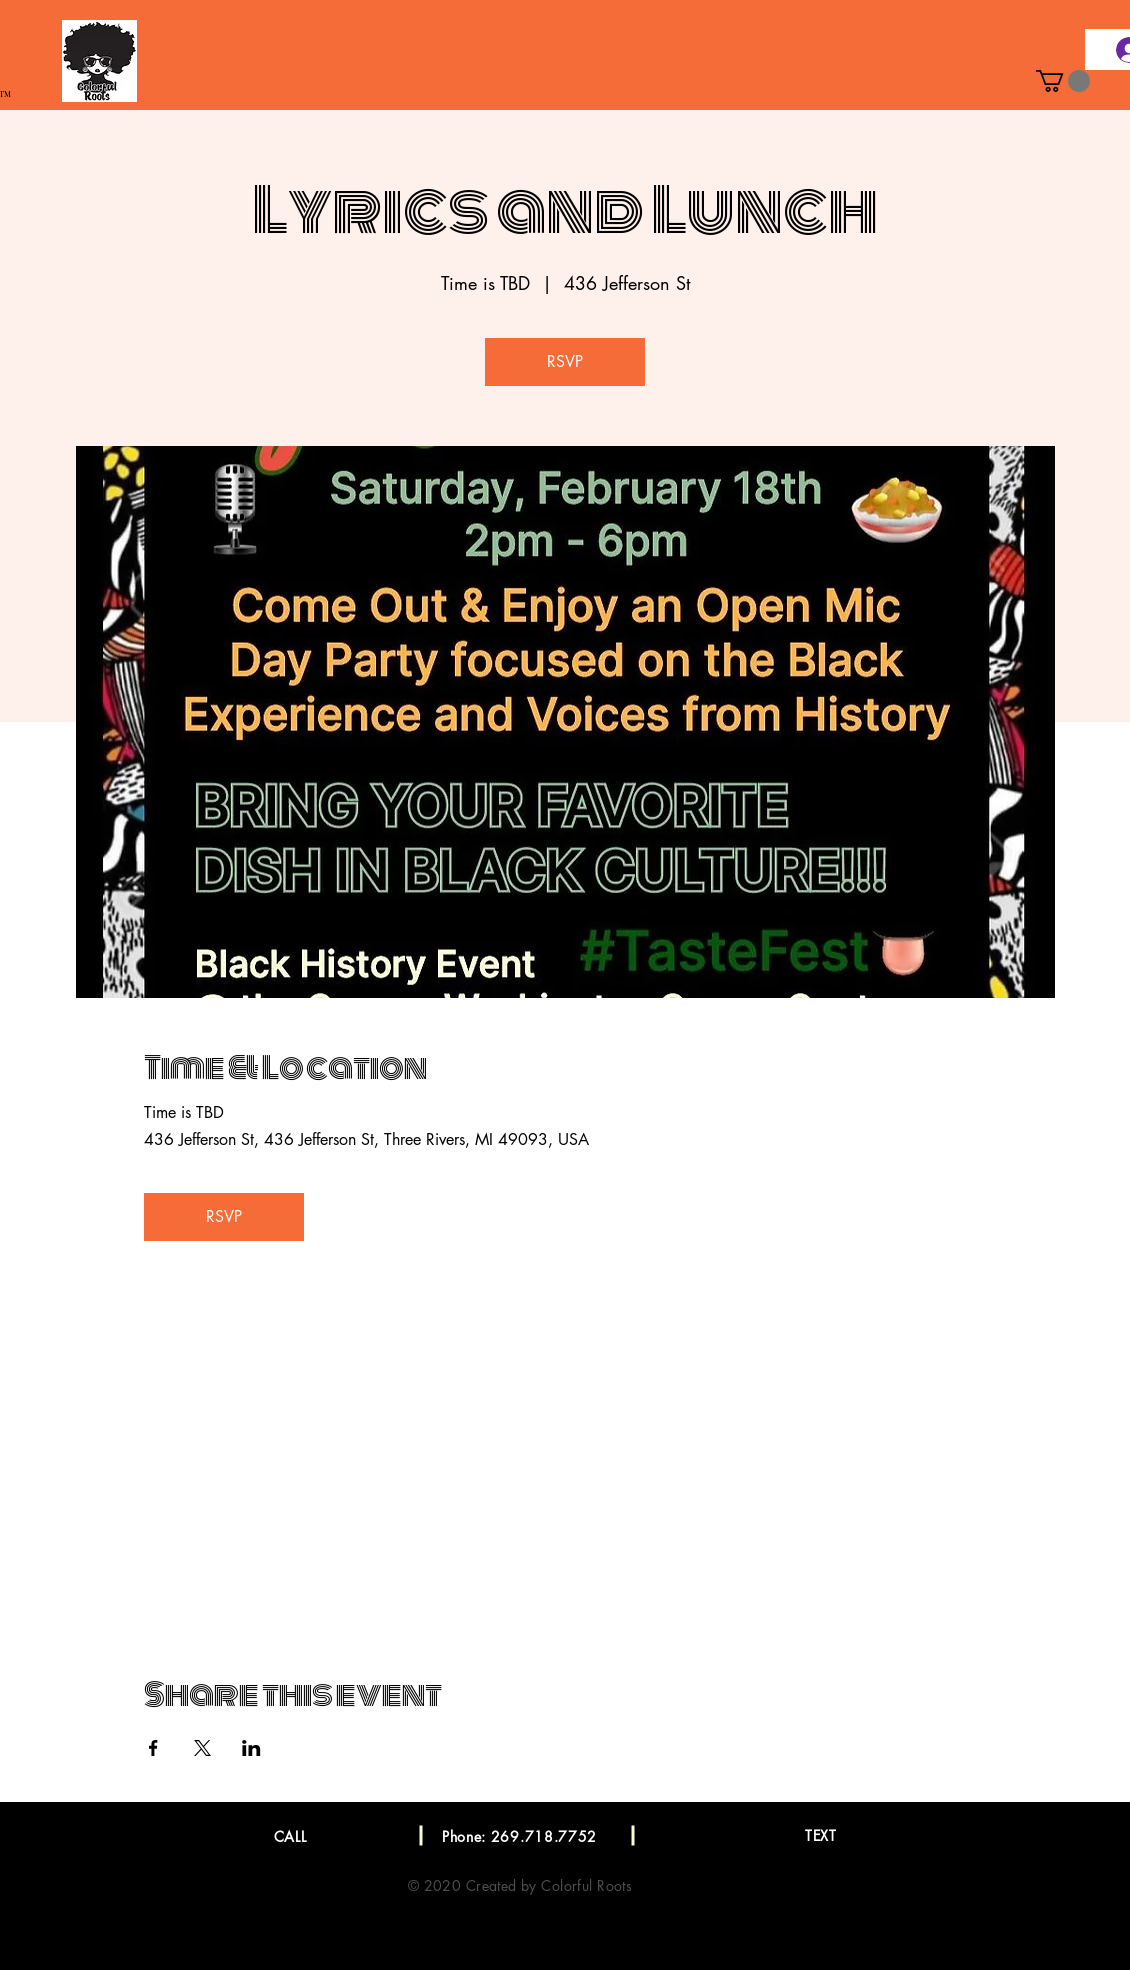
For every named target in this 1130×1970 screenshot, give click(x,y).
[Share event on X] (202, 1748)
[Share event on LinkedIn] (251, 1748)
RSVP (565, 361)
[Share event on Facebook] (153, 1748)
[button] (1063, 81)
